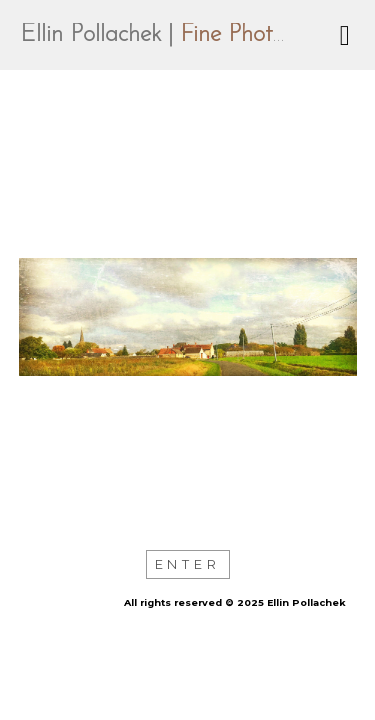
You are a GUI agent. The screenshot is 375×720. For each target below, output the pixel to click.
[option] (188, 317)
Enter (188, 564)
